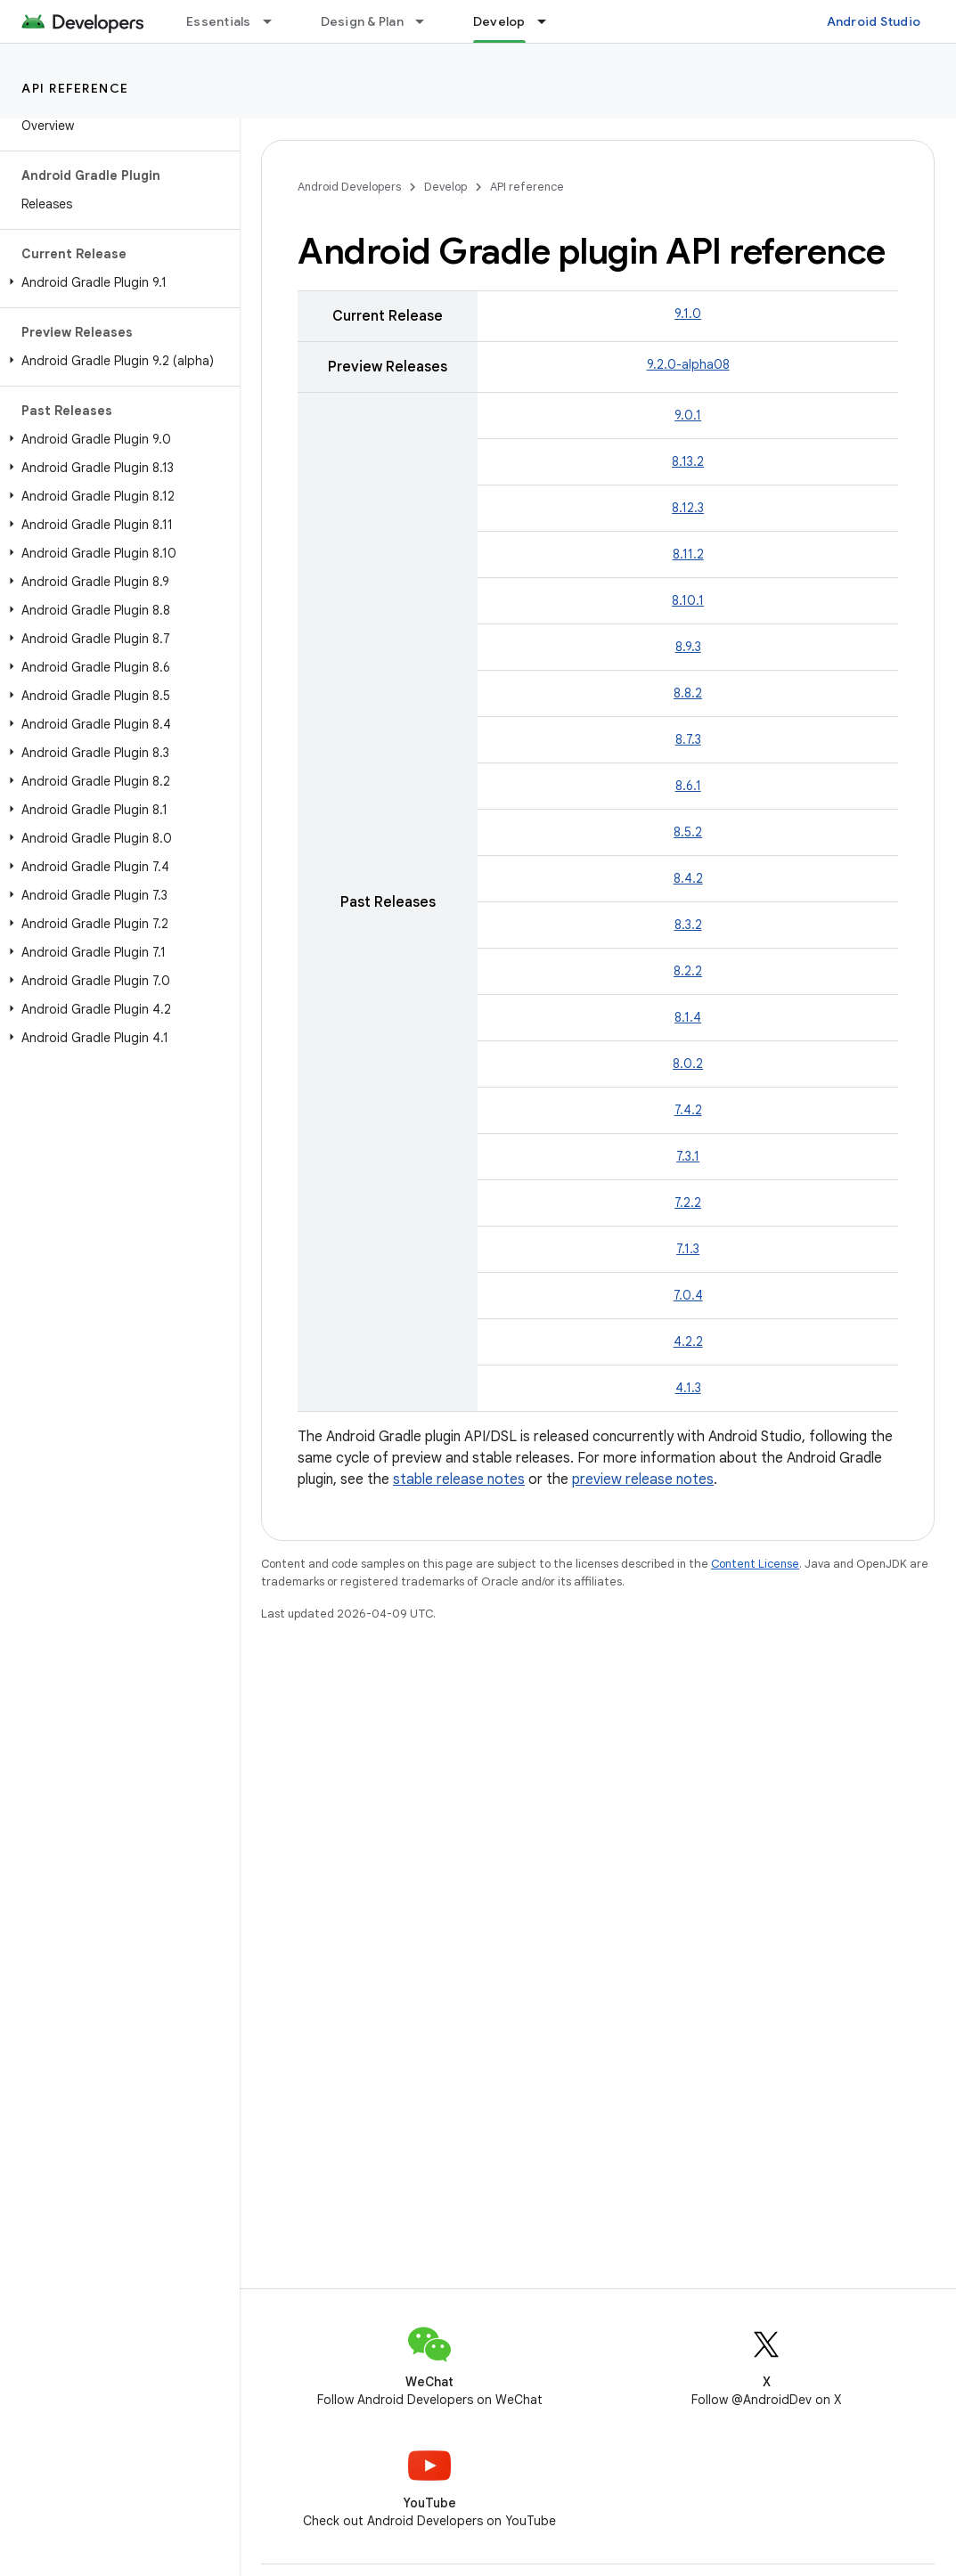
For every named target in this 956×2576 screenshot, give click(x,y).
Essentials (218, 21)
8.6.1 (688, 786)
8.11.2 (688, 554)
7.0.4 (688, 1295)
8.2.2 (688, 971)
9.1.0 (687, 314)
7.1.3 (687, 1249)
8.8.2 (688, 693)
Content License (755, 1563)
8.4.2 (688, 878)
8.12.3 (688, 508)
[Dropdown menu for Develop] (550, 21)
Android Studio (874, 21)
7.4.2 (688, 1110)
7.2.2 (687, 1202)
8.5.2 (688, 832)
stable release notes (459, 1479)
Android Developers (349, 186)
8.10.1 (688, 600)
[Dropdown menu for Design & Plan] (428, 21)
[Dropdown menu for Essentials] (275, 21)
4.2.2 (688, 1341)
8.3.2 (688, 925)
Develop (445, 186)
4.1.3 (688, 1388)
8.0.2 (688, 1064)
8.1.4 (687, 1017)
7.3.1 (687, 1156)
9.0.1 (687, 415)
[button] (116, 282)
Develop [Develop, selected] (499, 21)
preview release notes (643, 1479)
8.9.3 (688, 647)
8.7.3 (688, 739)
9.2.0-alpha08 (688, 364)
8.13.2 (688, 461)
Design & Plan (362, 21)
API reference (75, 88)
